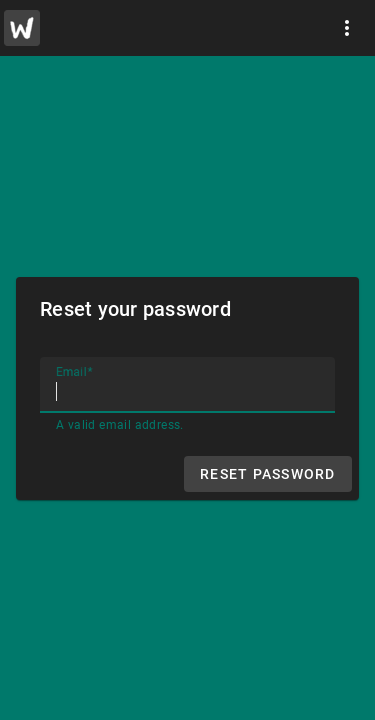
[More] (347, 28)
